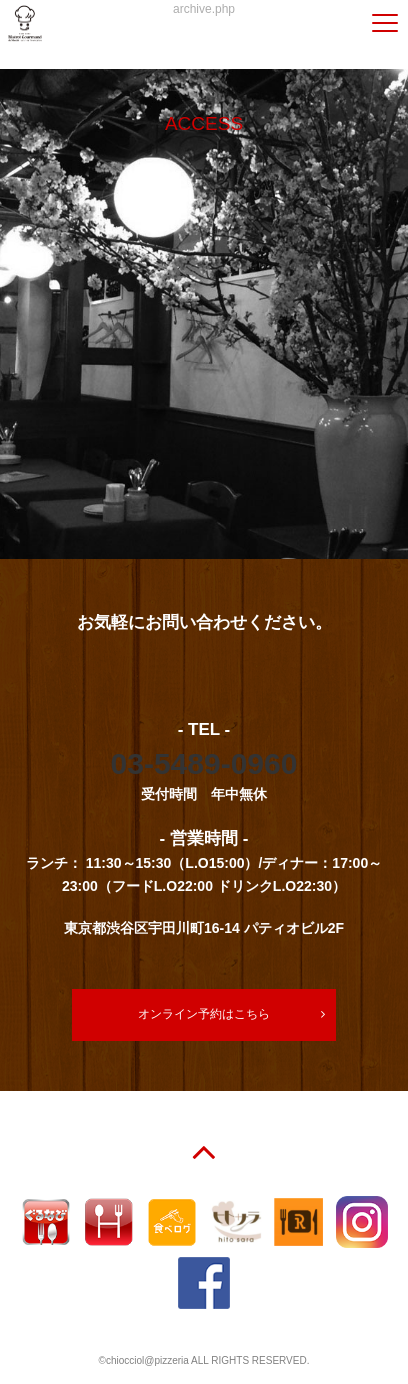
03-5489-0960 (204, 763)
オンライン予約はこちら (204, 1014)
